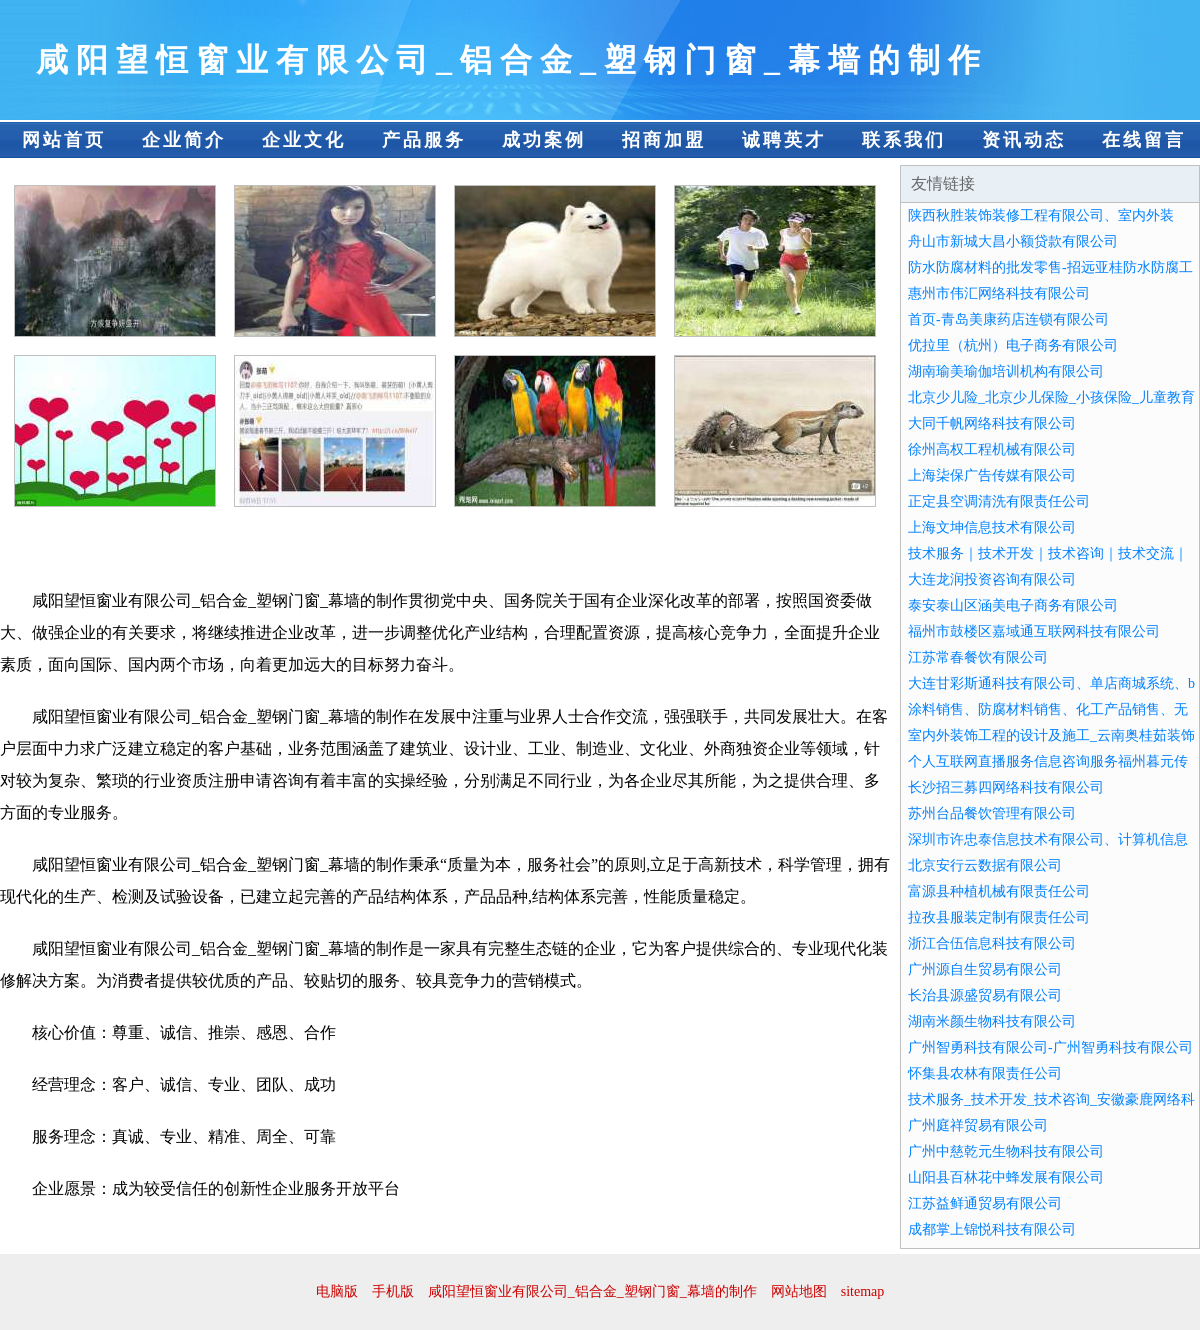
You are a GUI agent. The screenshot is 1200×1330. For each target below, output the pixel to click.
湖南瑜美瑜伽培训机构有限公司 (1006, 371)
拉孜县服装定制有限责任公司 (999, 917)
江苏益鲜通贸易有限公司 (985, 1203)
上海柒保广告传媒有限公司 (992, 475)
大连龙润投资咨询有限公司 (992, 579)
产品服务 (424, 140)
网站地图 (799, 1291)
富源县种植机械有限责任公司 (999, 891)
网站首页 (64, 140)
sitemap (863, 1291)
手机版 (393, 1291)
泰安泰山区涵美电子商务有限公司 (1013, 605)
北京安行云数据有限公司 (985, 865)
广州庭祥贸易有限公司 (978, 1125)
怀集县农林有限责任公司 (985, 1073)
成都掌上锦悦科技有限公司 (992, 1229)
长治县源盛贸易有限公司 (985, 995)
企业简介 (184, 140)
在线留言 (1144, 140)
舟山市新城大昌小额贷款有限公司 (1013, 241)
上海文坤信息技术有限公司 (992, 527)
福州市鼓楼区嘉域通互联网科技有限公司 (1034, 631)
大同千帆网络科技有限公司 (992, 423)
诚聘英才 (784, 140)
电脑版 (337, 1291)
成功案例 (544, 140)
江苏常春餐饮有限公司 (978, 657)
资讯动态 (1024, 140)
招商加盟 (664, 140)
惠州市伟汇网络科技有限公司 (999, 293)
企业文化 (304, 140)
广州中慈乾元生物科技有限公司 (1006, 1151)
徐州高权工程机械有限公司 (992, 449)
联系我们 (904, 140)
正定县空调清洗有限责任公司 (999, 501)
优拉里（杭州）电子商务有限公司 (1013, 345)
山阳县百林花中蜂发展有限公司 (1006, 1177)
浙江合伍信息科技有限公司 (992, 943)
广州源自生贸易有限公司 (985, 969)
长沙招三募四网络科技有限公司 (1006, 787)
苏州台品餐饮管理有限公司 (992, 813)
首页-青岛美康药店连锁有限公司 (1008, 319)
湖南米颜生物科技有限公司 (992, 1021)
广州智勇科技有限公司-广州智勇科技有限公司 (1050, 1047)
